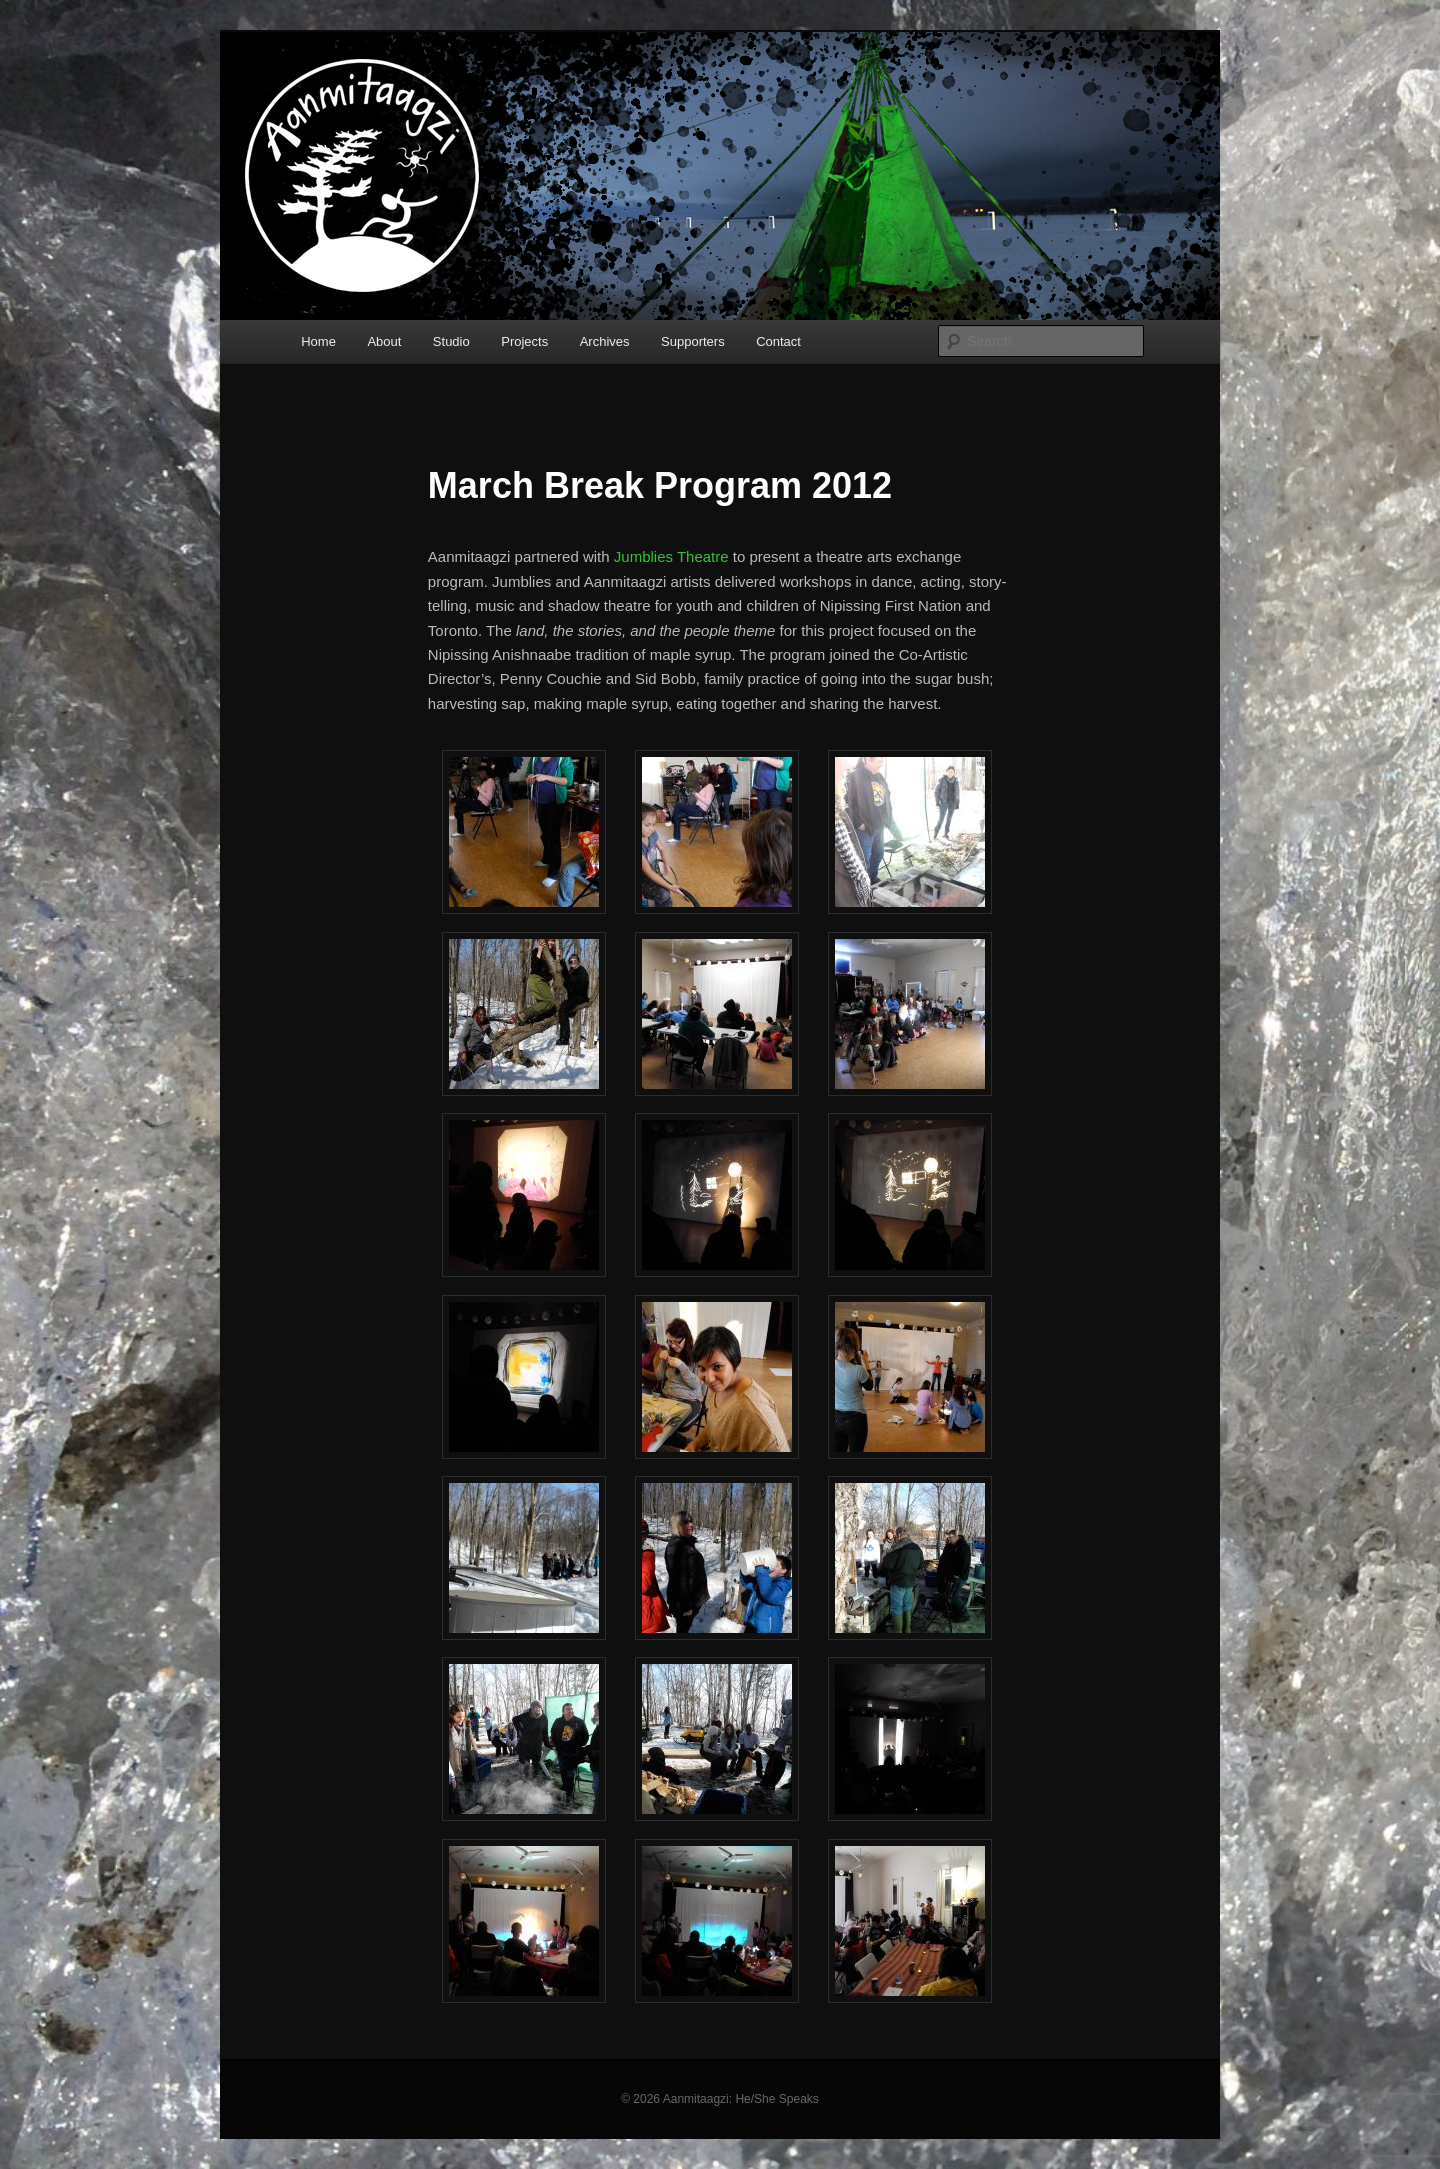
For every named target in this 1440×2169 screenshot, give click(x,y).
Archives (605, 341)
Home (318, 341)
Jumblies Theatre (671, 556)
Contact (778, 341)
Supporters (693, 341)
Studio (451, 341)
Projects (524, 341)
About (384, 341)
